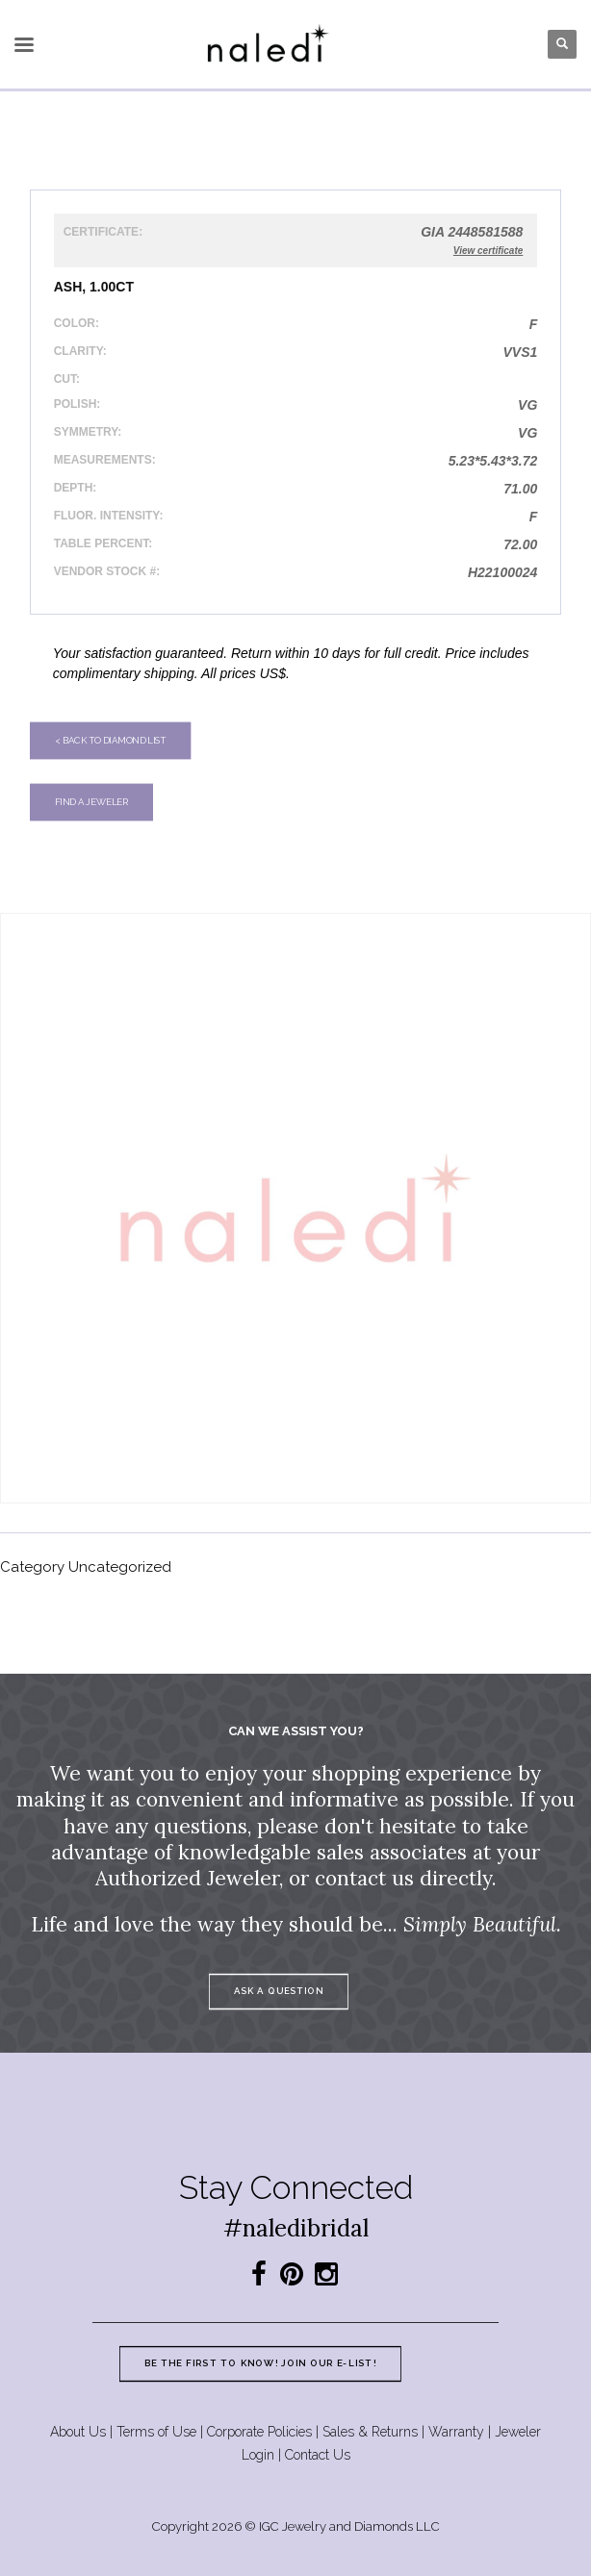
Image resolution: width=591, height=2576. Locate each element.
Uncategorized (119, 1567)
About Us (78, 2431)
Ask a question (278, 1990)
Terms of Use (156, 2431)
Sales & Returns (370, 2431)
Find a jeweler (91, 801)
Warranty (456, 2431)
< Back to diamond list (110, 740)
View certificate (488, 250)
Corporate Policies (259, 2431)
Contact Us (317, 2454)
